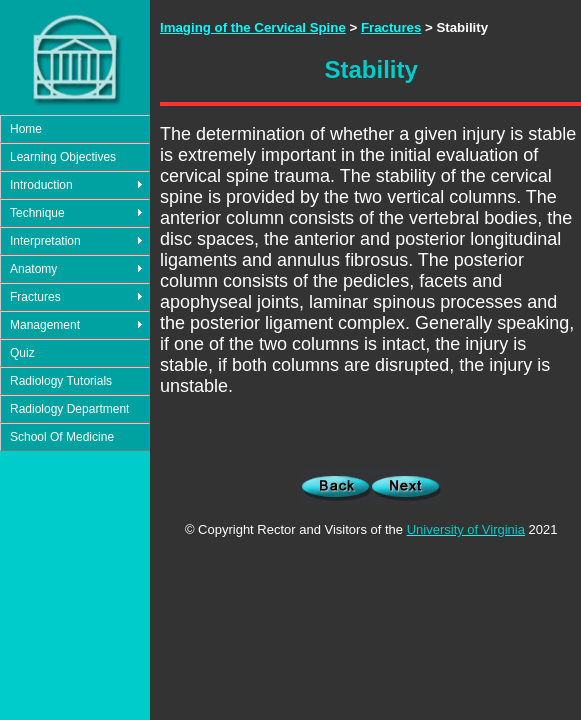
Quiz (22, 353)
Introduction (41, 185)
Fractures (35, 297)
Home (26, 129)
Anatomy (33, 269)
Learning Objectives (63, 157)
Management (45, 325)
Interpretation (45, 241)
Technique (37, 213)
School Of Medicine (62, 437)
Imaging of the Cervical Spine (253, 27)
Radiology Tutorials (61, 381)
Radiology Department (69, 409)
